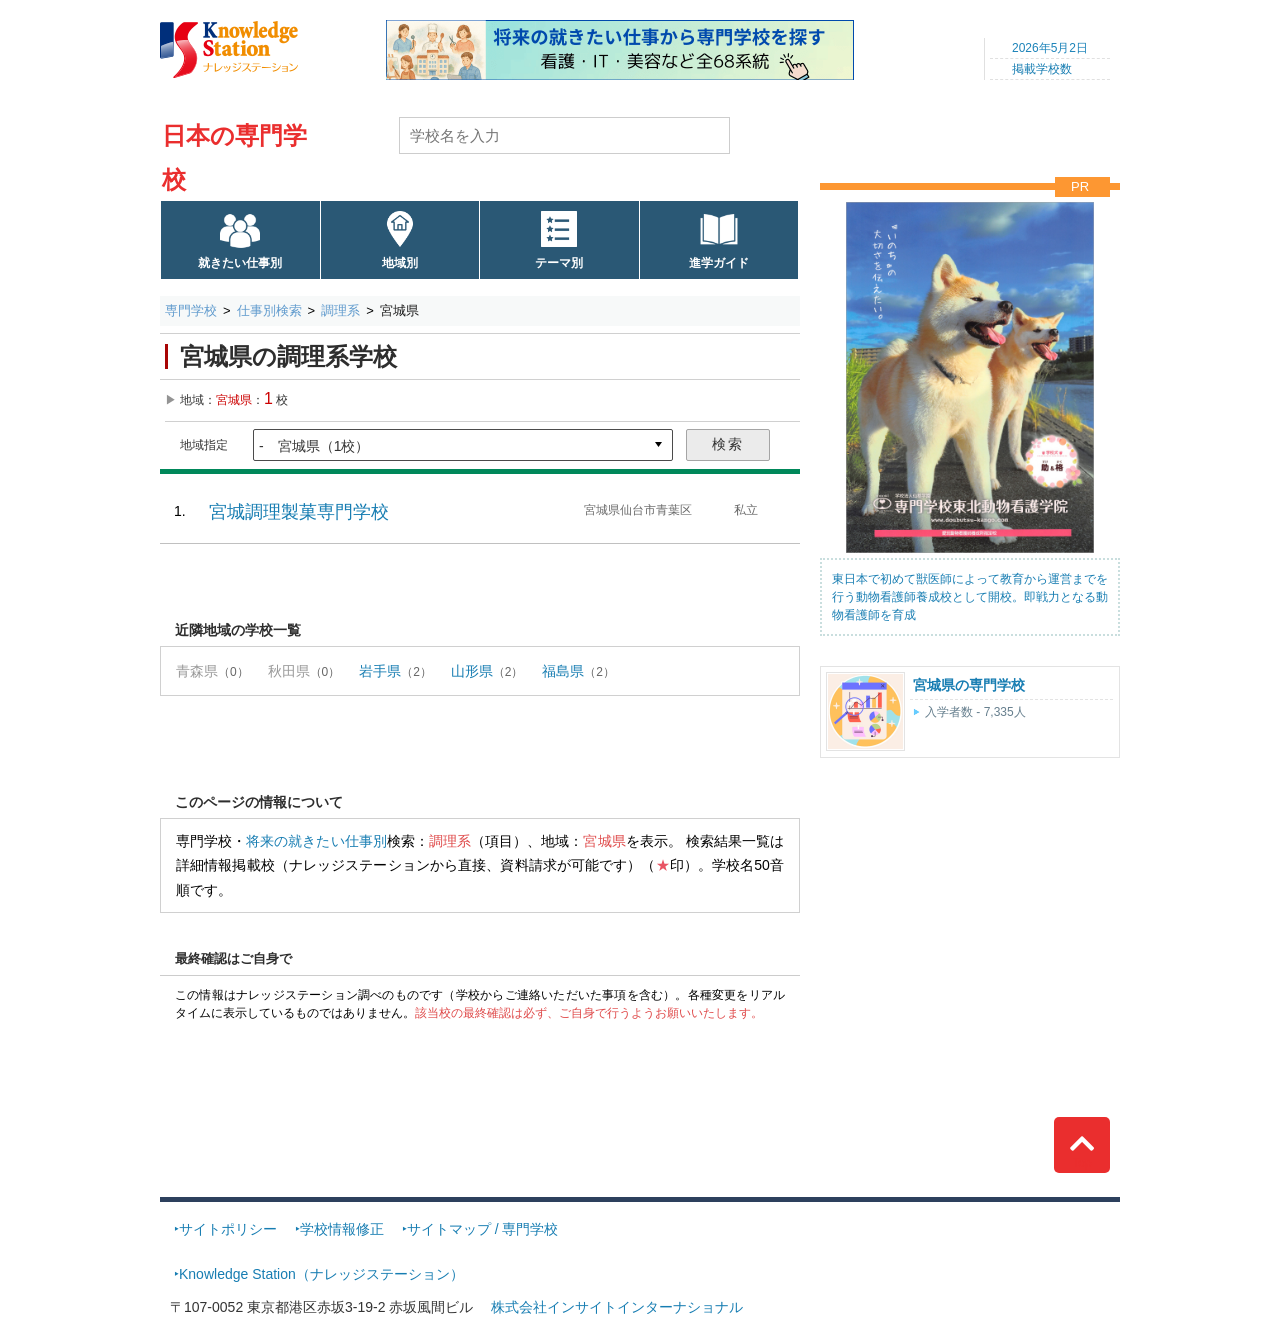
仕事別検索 (269, 310)
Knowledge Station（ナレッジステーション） (321, 1274)
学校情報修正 (342, 1229)
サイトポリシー (228, 1229)
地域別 (400, 263)
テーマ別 (559, 263)
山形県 (472, 671)
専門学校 (191, 310)
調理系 (340, 310)
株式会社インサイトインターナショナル (617, 1307)
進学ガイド (719, 263)
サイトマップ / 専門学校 (483, 1229)
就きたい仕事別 (240, 263)
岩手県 (380, 671)
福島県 (563, 671)
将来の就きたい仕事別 (316, 841)
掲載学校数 (1042, 69)
